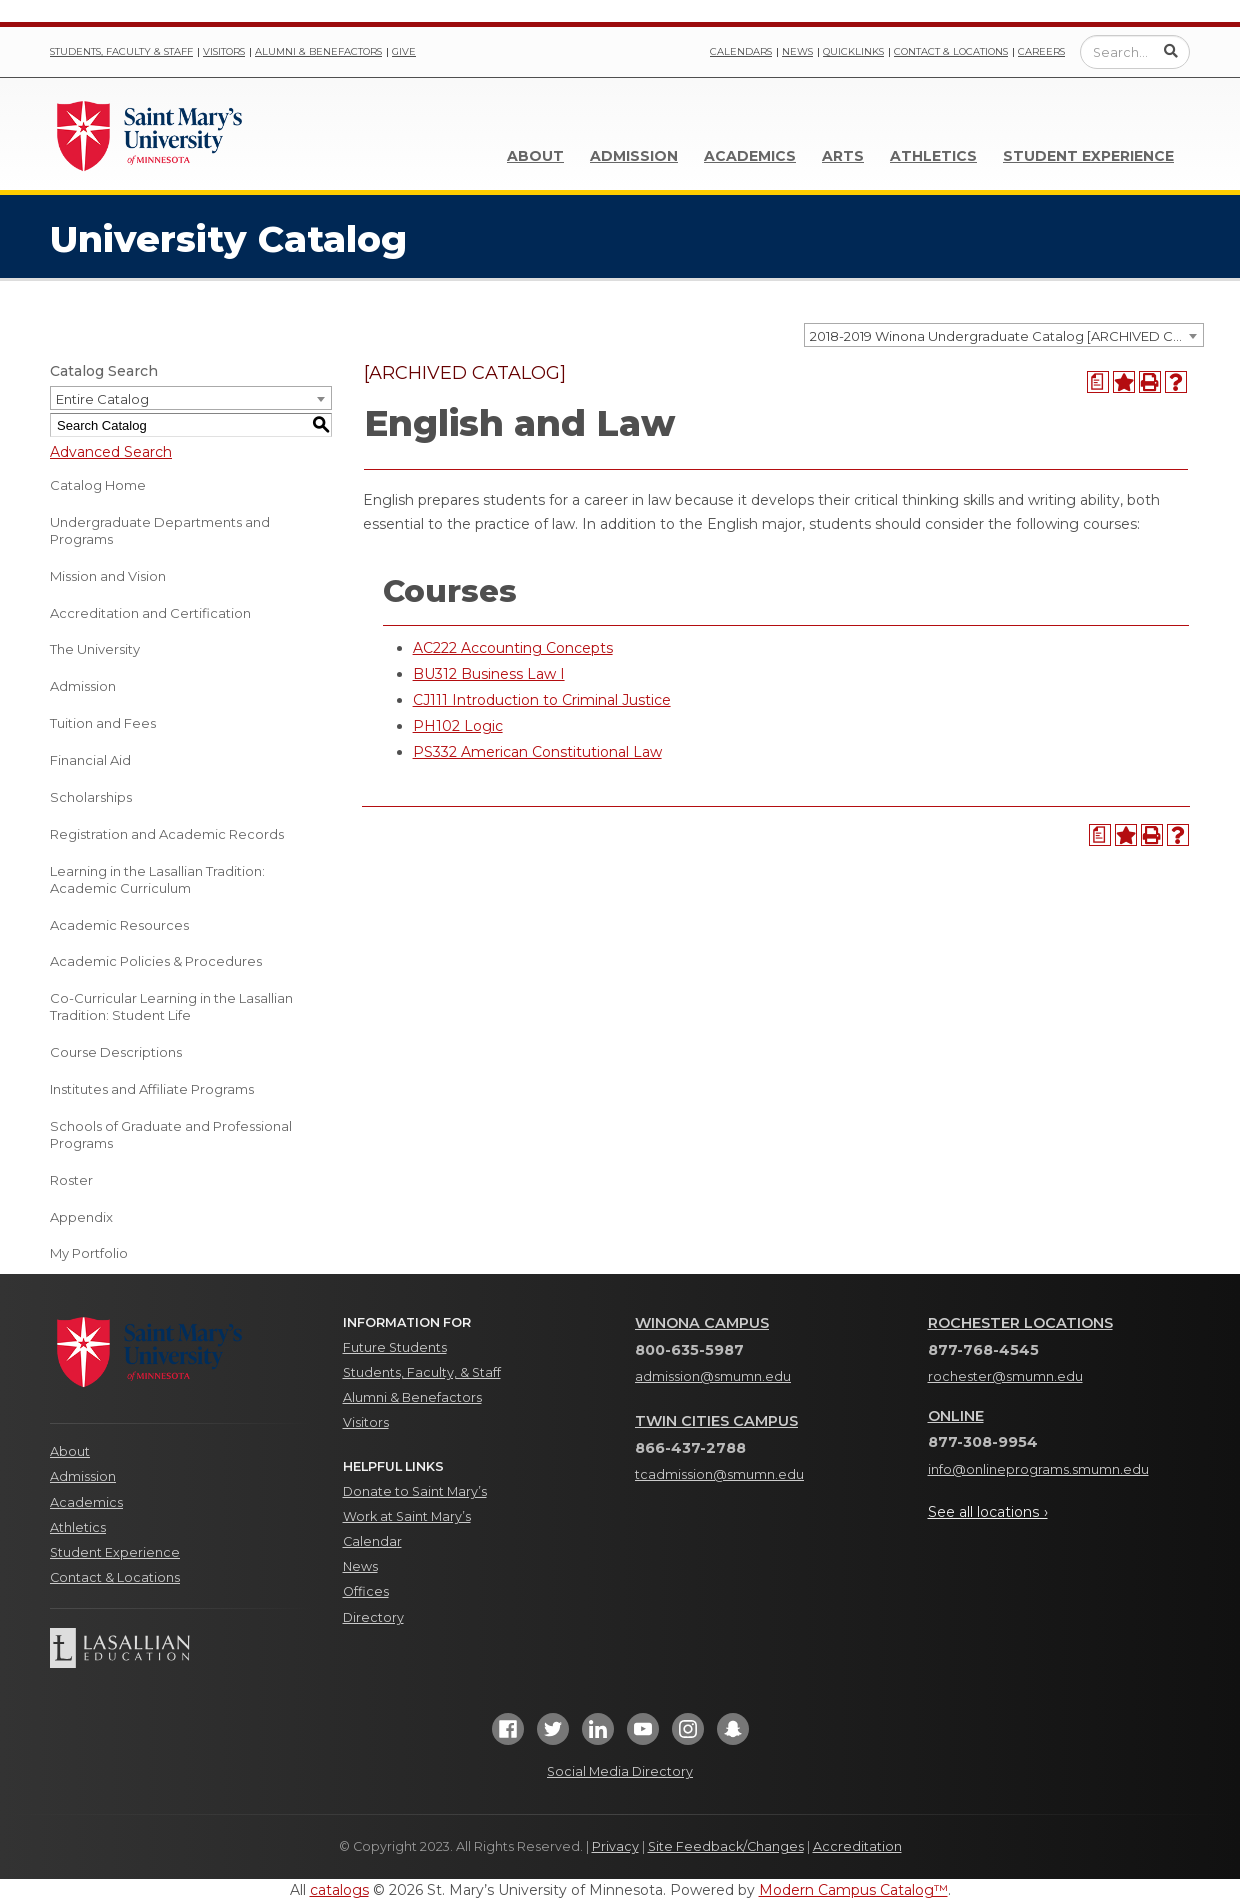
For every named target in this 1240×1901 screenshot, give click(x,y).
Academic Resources (119, 925)
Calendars (741, 51)
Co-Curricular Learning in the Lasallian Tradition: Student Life (171, 1006)
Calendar (372, 1541)
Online (956, 1416)
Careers (1041, 51)
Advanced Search (111, 452)
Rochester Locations (1020, 1323)
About (535, 156)
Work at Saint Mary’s (407, 1516)
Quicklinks (853, 51)
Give (404, 51)
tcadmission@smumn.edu (719, 1474)
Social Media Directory (620, 1771)
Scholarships (91, 797)
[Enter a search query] (1135, 52)
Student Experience (1088, 156)
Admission (634, 156)
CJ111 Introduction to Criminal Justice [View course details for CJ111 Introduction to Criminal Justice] (542, 700)
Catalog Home (98, 485)
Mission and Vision (108, 576)
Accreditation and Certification (150, 613)
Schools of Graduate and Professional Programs (171, 1134)
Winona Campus (702, 1323)
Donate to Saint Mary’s (415, 1491)
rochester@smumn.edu (1005, 1376)
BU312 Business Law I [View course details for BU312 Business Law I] (489, 674)
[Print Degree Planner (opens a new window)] (1098, 382)
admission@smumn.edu (713, 1376)
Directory (373, 1617)
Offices (366, 1591)
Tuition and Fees (103, 723)
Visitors (224, 51)
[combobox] (1004, 335)
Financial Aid (90, 760)
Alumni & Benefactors (318, 51)
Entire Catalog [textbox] (102, 399)
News (797, 51)
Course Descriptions (116, 1052)
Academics (750, 156)
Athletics (933, 156)
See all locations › (988, 1512)
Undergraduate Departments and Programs (160, 530)
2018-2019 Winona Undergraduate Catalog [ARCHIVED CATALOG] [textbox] (1006, 336)
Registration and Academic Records (167, 834)
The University (95, 649)
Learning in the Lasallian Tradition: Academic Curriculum (157, 879)
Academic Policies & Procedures (156, 961)
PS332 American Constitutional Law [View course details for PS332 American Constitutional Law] (537, 752)
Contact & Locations (951, 51)
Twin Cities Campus (716, 1421)
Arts (843, 156)
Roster (71, 1180)
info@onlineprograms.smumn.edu (1038, 1469)
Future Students (395, 1347)
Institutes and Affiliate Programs (152, 1089)
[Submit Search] (1171, 51)
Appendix (81, 1217)
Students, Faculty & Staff (121, 51)
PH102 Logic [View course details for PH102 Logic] (458, 726)
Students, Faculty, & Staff (422, 1372)
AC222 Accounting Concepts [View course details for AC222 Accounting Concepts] (513, 648)
